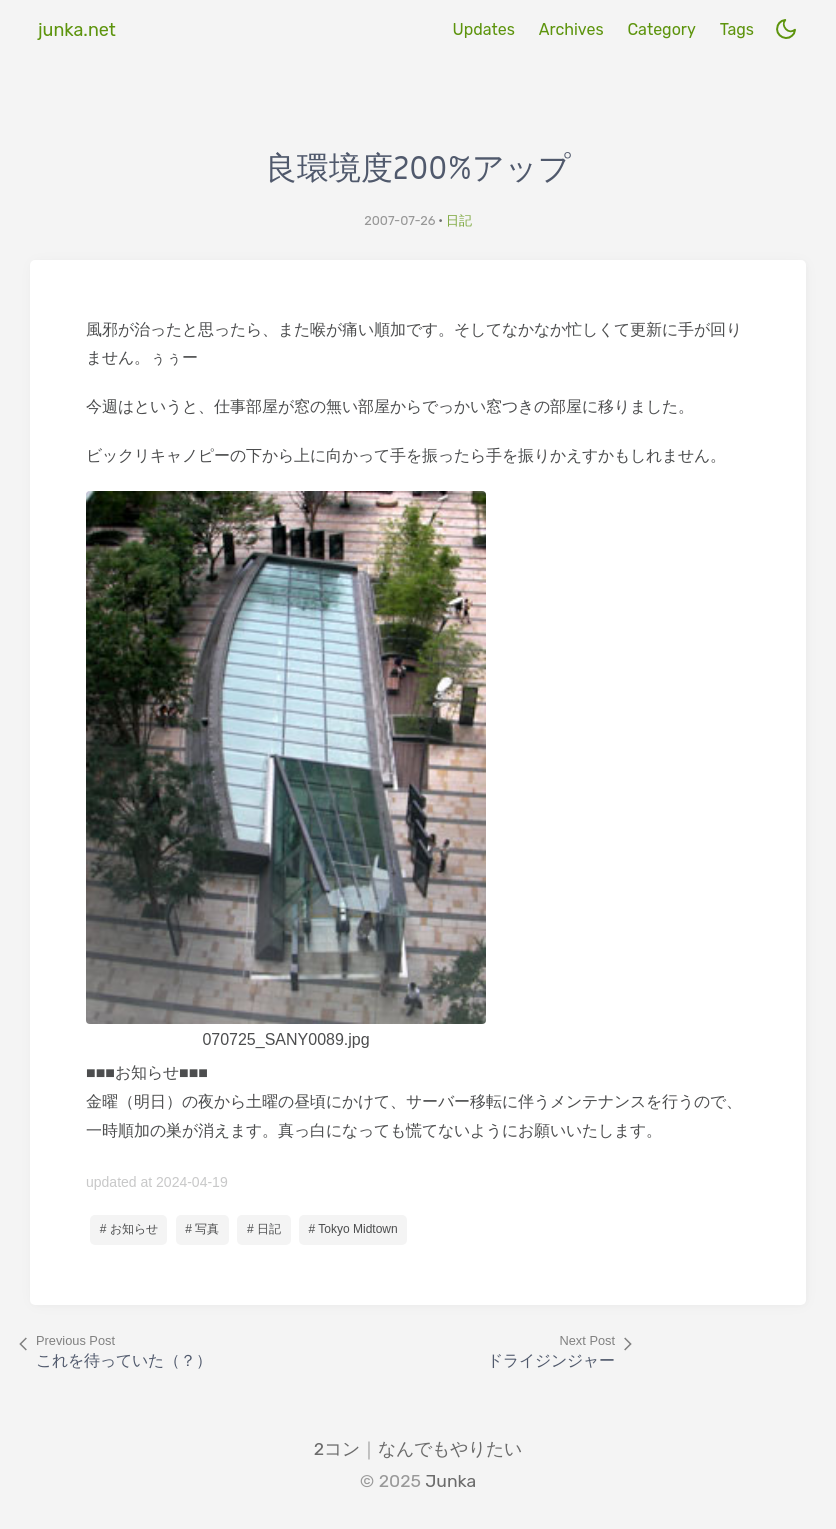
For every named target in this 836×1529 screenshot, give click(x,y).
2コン (337, 1449)
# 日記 (264, 1229)
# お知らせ (129, 1229)
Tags (737, 29)
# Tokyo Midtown (353, 1229)
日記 (459, 220)
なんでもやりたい (450, 1449)
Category (661, 29)
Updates (483, 29)
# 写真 (202, 1229)
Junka (450, 1481)
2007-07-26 (399, 220)
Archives (571, 29)
